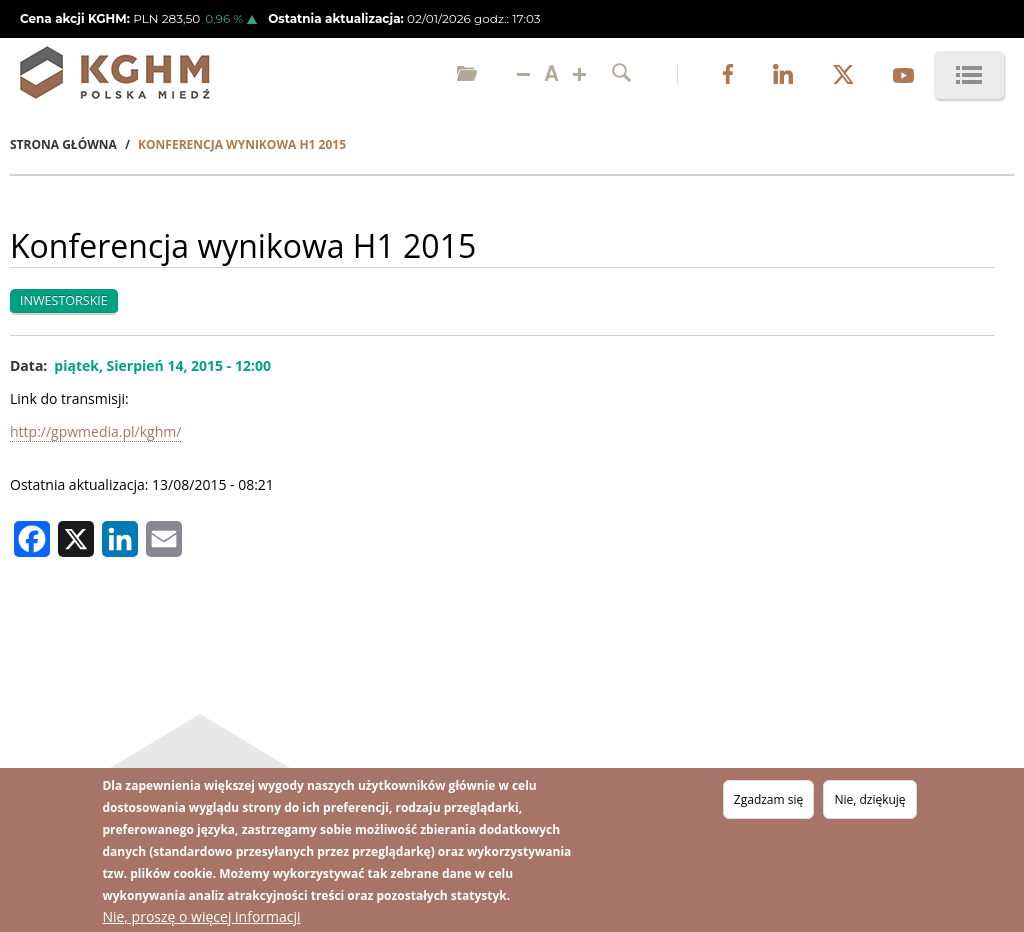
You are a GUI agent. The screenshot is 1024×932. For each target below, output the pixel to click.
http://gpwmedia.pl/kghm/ (95, 431)
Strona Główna (63, 144)
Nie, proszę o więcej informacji (201, 917)
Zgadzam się (768, 800)
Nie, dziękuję (869, 800)
